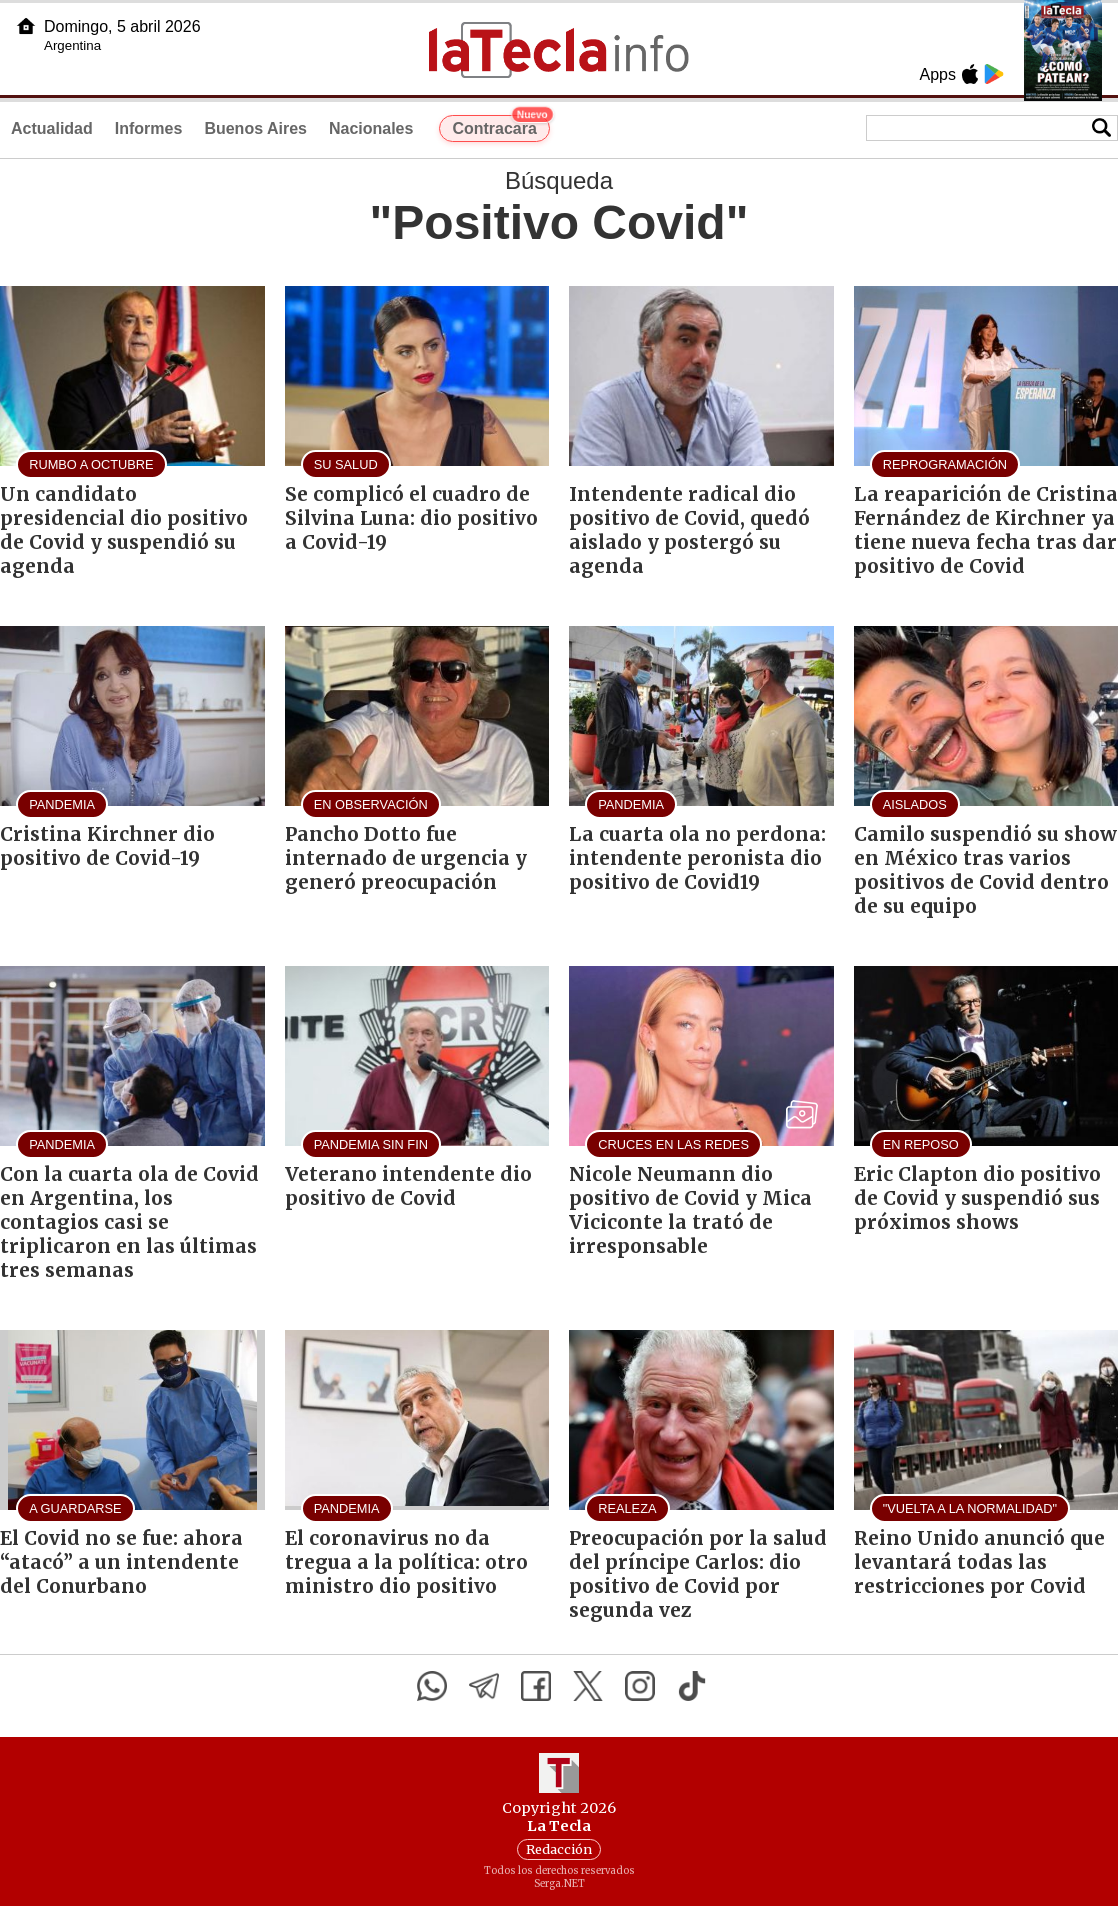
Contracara (500, 126)
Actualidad (52, 128)
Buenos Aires (255, 128)
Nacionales (371, 128)
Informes (149, 128)
